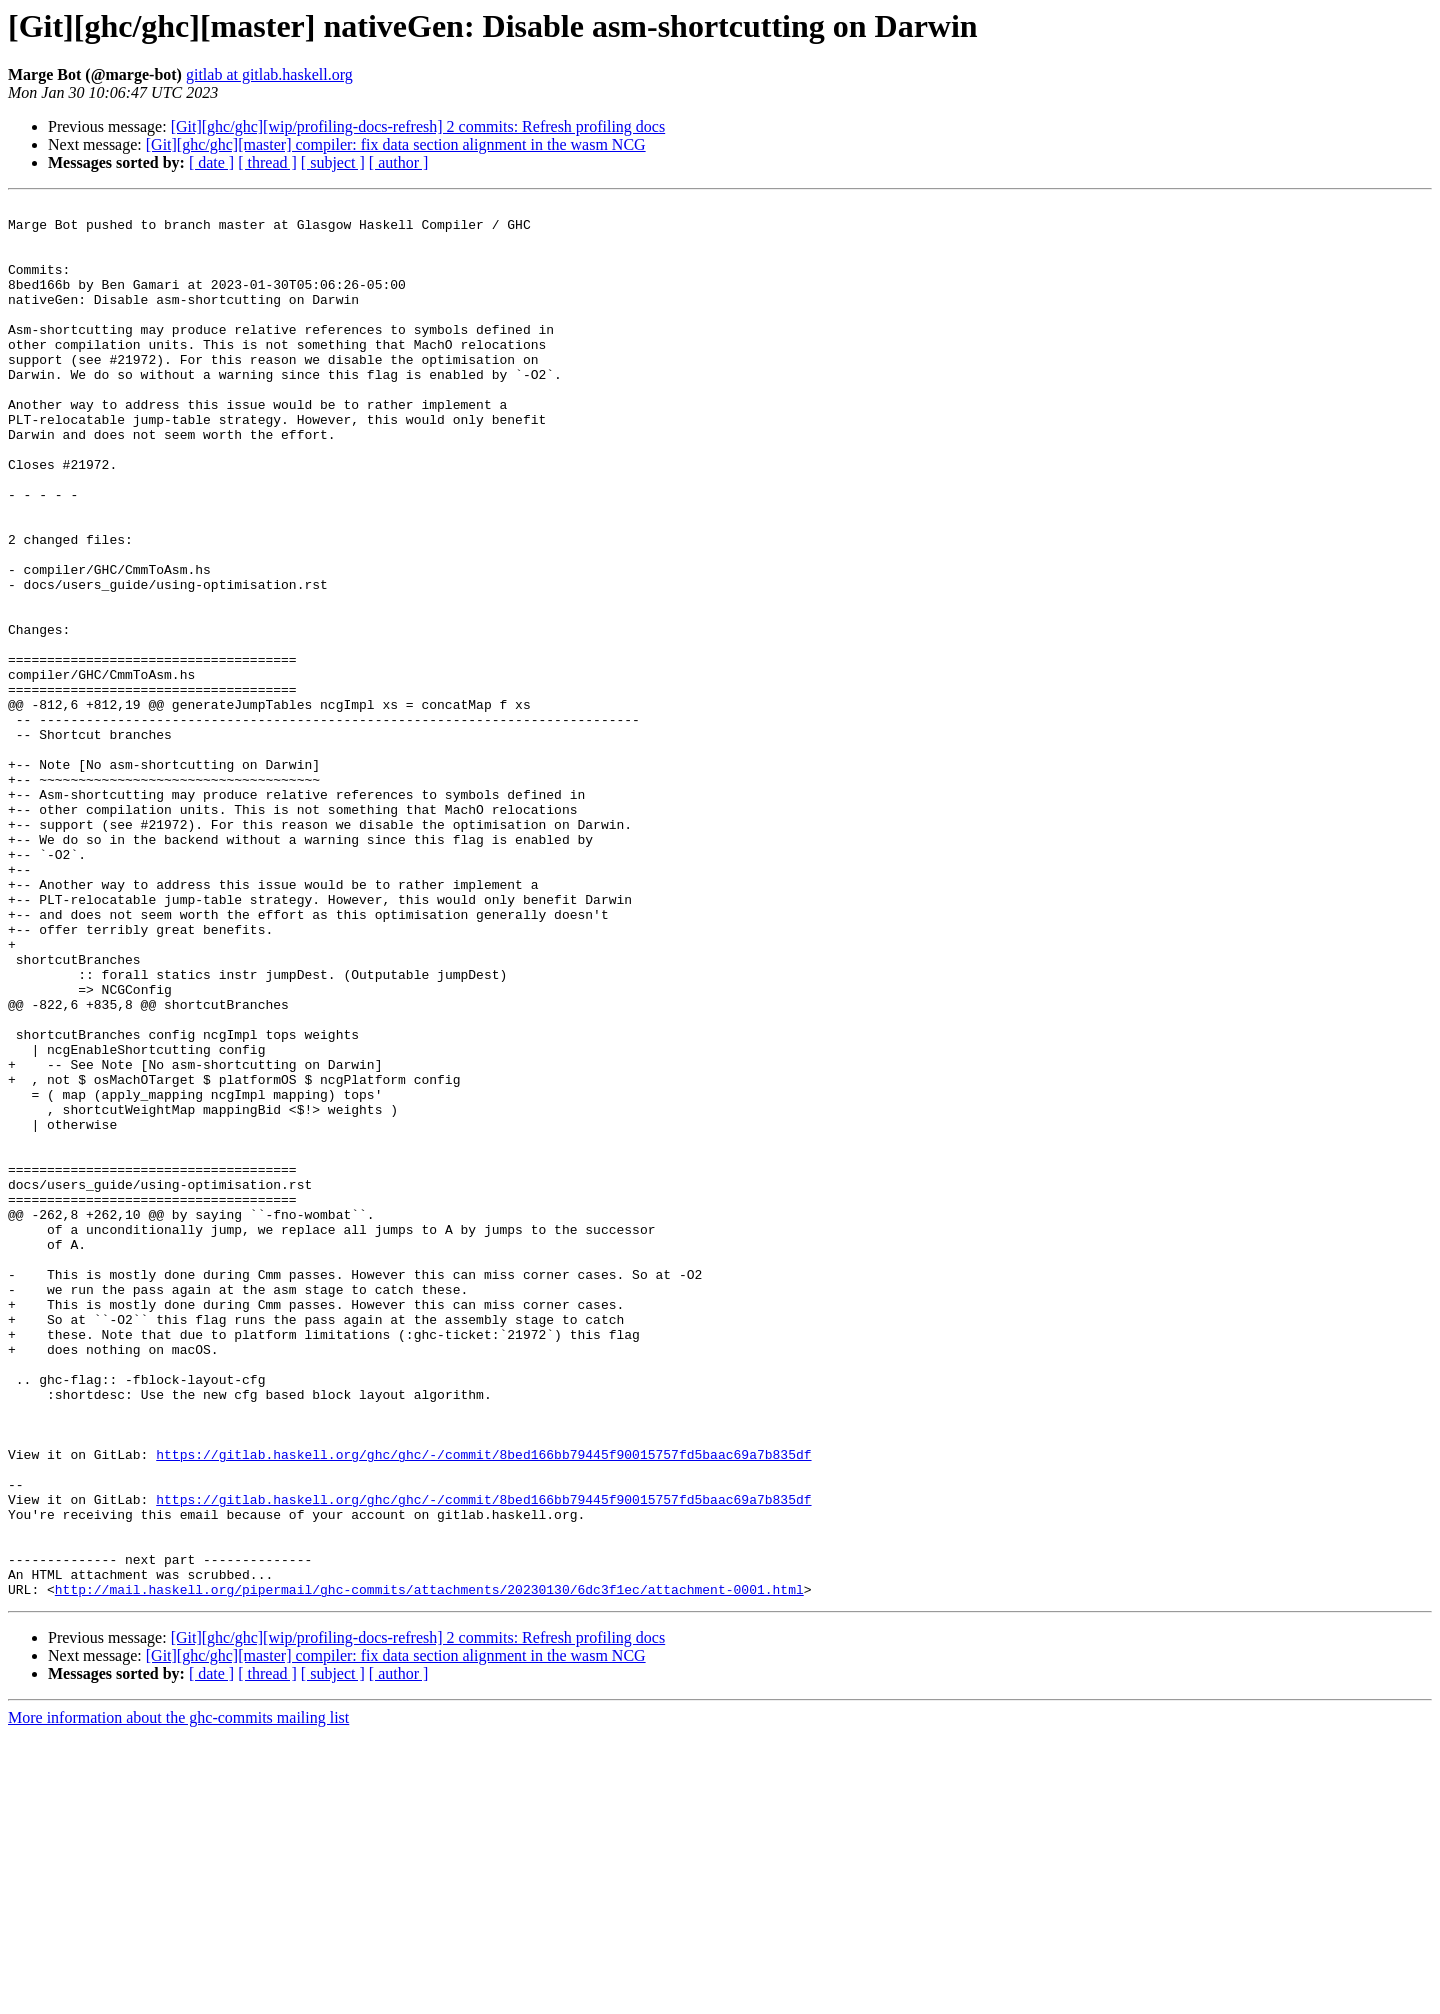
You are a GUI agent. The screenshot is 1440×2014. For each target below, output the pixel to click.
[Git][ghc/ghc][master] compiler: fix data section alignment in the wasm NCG (396, 144)
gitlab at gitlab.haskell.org (269, 74)
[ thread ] (267, 162)
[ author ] (399, 162)
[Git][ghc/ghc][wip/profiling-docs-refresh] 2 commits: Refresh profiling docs (418, 126)
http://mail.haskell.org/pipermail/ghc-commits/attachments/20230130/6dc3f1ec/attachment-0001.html (429, 1868)
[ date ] (211, 162)
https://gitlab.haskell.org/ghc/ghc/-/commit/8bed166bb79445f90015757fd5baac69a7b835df (483, 1706)
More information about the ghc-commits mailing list (178, 1996)
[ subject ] (333, 162)
